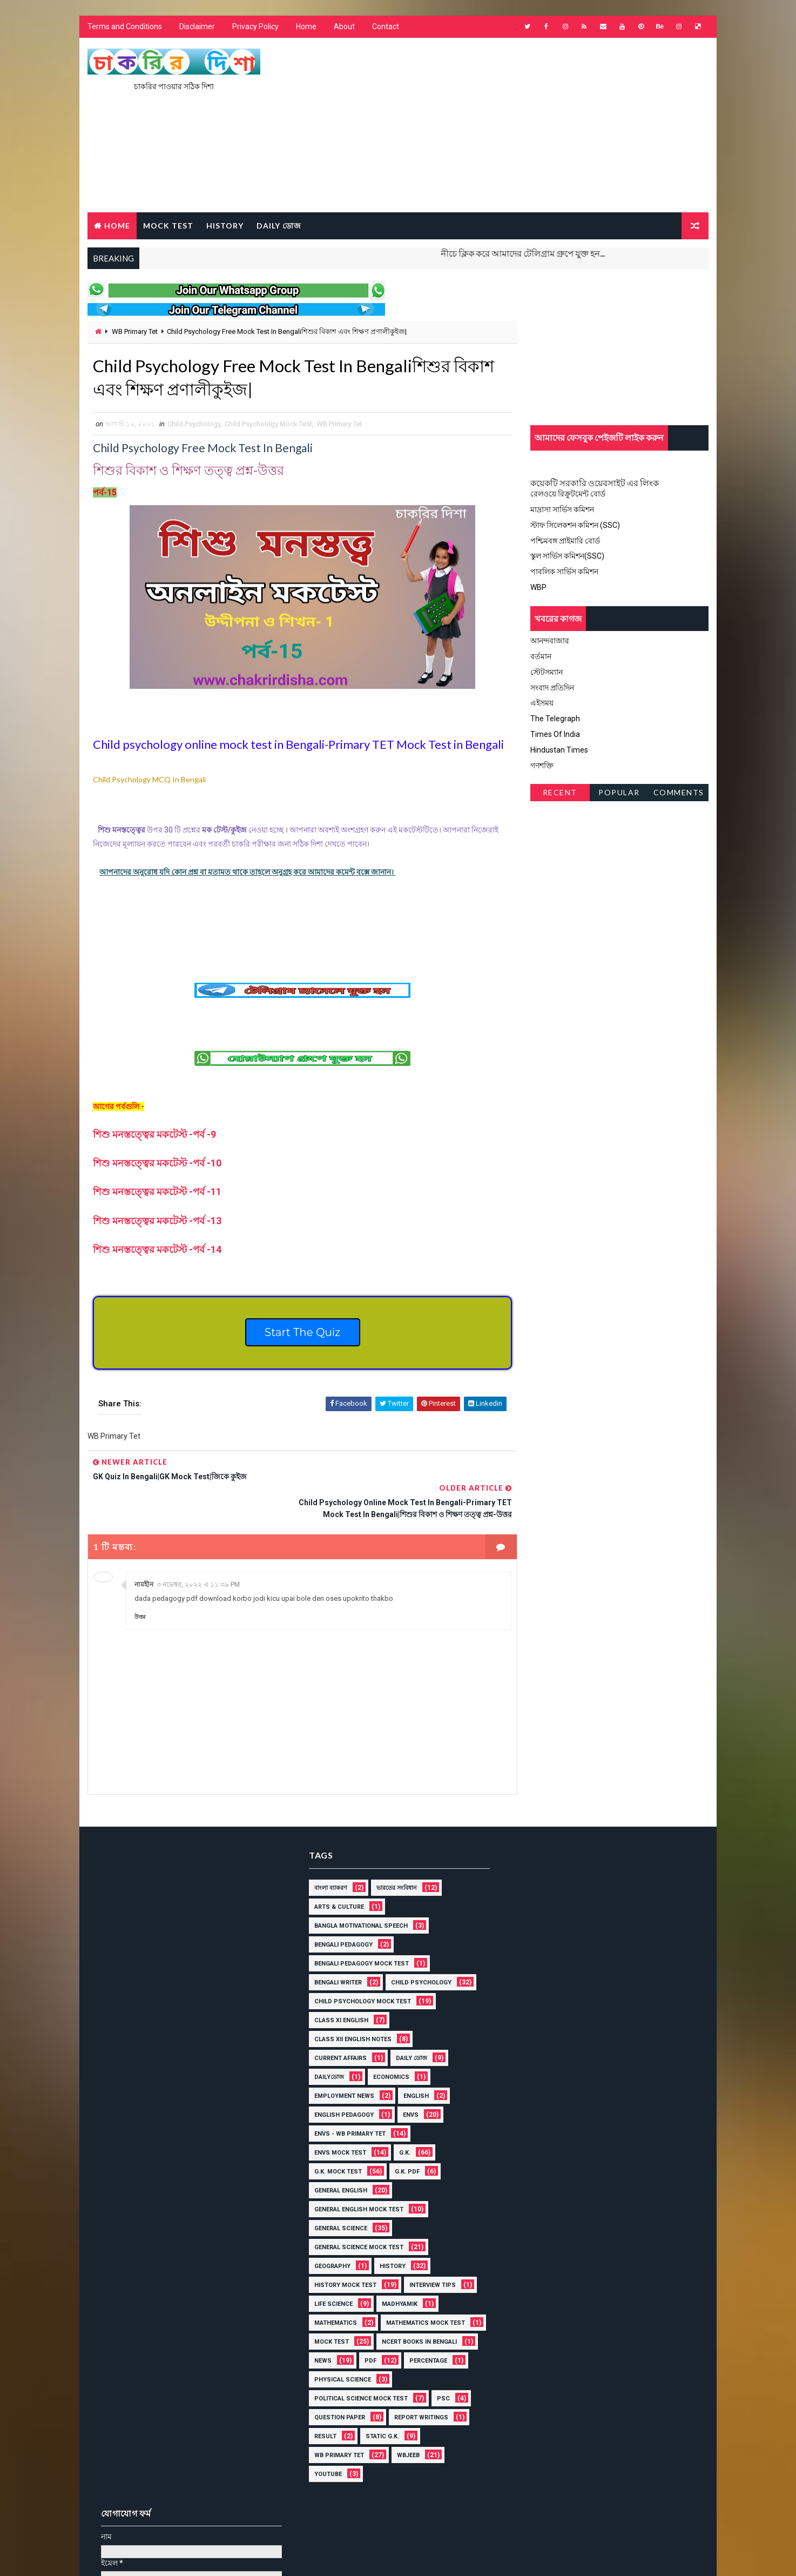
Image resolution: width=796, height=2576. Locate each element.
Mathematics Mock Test (350, 2315)
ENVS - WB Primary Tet (346, 2107)
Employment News (340, 2070)
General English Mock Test (355, 2183)
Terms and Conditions (124, 27)
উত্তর (140, 1592)
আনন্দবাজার (549, 641)
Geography (329, 2240)
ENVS (407, 2089)
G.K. (401, 2126)
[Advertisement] (511, 126)
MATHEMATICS (332, 2297)
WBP (538, 587)
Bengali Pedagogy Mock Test (358, 1937)
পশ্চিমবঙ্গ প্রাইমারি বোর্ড (565, 540)
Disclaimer (197, 27)
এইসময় (542, 703)
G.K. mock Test (334, 2145)
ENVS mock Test (336, 2126)
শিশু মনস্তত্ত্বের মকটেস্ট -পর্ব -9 (155, 1135)
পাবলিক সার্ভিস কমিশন (564, 572)
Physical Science (339, 2372)
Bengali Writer (334, 1956)
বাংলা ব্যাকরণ (327, 1862)
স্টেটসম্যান (546, 672)
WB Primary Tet (135, 332)
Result (322, 2429)
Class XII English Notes (349, 2013)
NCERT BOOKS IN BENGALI (348, 2334)
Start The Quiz (298, 1333)
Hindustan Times (559, 750)
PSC (439, 2391)
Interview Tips (429, 2259)
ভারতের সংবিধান (393, 1862)
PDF (316, 2353)
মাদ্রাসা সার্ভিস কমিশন (562, 510)
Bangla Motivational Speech (357, 1899)
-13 (157, 1221)
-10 (157, 1163)
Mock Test (436, 2315)
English (412, 2070)
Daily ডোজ (279, 225)
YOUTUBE (324, 2467)
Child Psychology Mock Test (268, 425)
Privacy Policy (255, 27)
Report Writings (417, 2410)
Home (306, 27)
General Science (337, 2202)
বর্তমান (540, 656)
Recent (560, 792)
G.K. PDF (403, 2145)
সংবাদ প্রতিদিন (552, 687)
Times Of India (555, 734)
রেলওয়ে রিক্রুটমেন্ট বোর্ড (567, 494)
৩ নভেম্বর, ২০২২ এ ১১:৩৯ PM (198, 1560)
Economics (387, 2051)
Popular (619, 792)
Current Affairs (337, 2032)
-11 (157, 1192)
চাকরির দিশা (170, 2524)
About (344, 27)
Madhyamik (396, 2278)
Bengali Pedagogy (340, 1918)
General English (337, 2164)
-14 (157, 1250)
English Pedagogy (340, 2089)
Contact (385, 27)
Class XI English (338, 1994)
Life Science (330, 2278)
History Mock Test (342, 2259)
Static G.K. (378, 2429)
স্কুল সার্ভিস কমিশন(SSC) (567, 556)
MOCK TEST (168, 225)
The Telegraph (555, 719)
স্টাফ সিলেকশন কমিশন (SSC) (575, 525)
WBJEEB (404, 2448)
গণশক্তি (542, 765)
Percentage (374, 2353)
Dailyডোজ (325, 2051)
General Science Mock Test (355, 2221)
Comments (678, 792)
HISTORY (225, 225)
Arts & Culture (335, 1881)
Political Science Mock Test (357, 2391)
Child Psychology (193, 425)
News (423, 2334)
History (389, 2240)
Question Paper (336, 2410)
